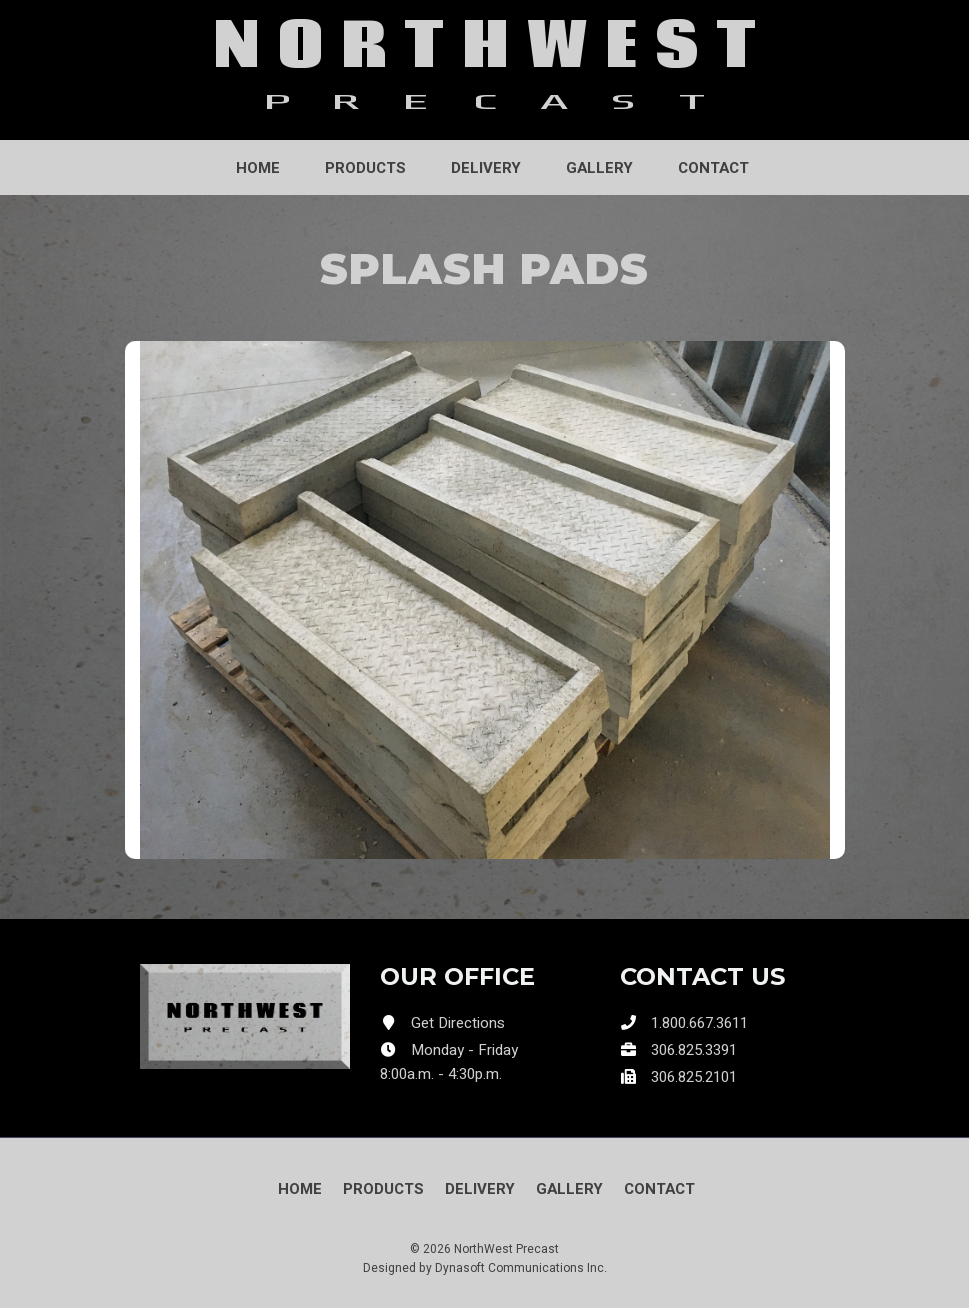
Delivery (486, 168)
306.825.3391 (694, 1050)
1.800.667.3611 (699, 1023)
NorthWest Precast (506, 1249)
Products (365, 168)
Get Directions (458, 1023)
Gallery (599, 168)
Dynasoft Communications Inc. (521, 1268)
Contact (713, 168)
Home (258, 168)
